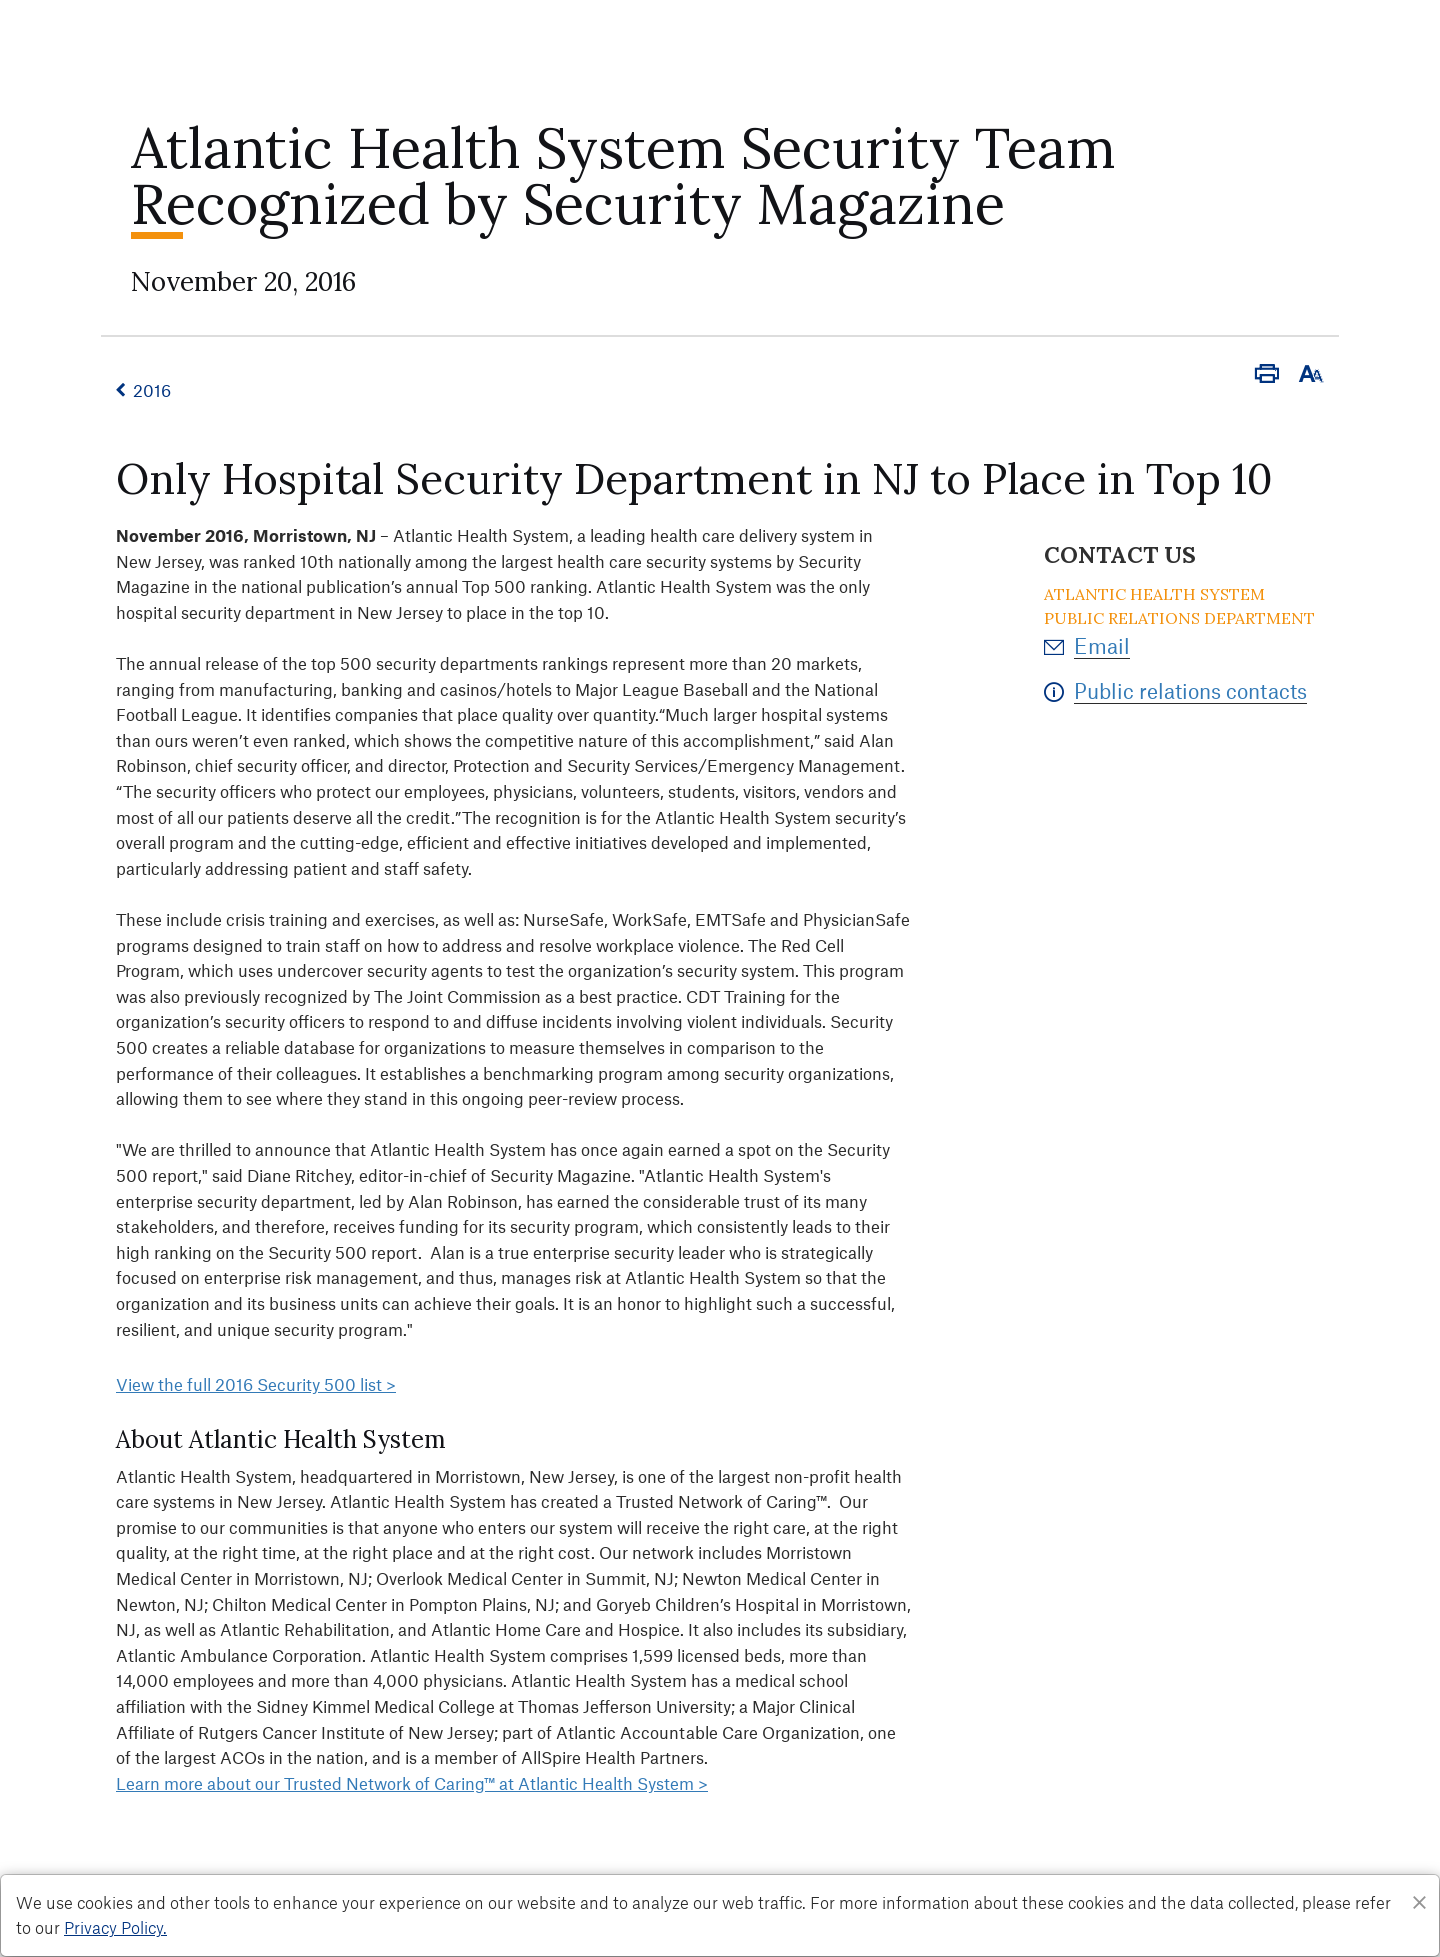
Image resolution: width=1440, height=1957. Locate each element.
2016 (152, 390)
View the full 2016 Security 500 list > (256, 1384)
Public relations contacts (1190, 690)
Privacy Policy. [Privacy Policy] (115, 1927)
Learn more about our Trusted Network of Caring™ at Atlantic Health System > (412, 1783)
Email (1102, 645)
